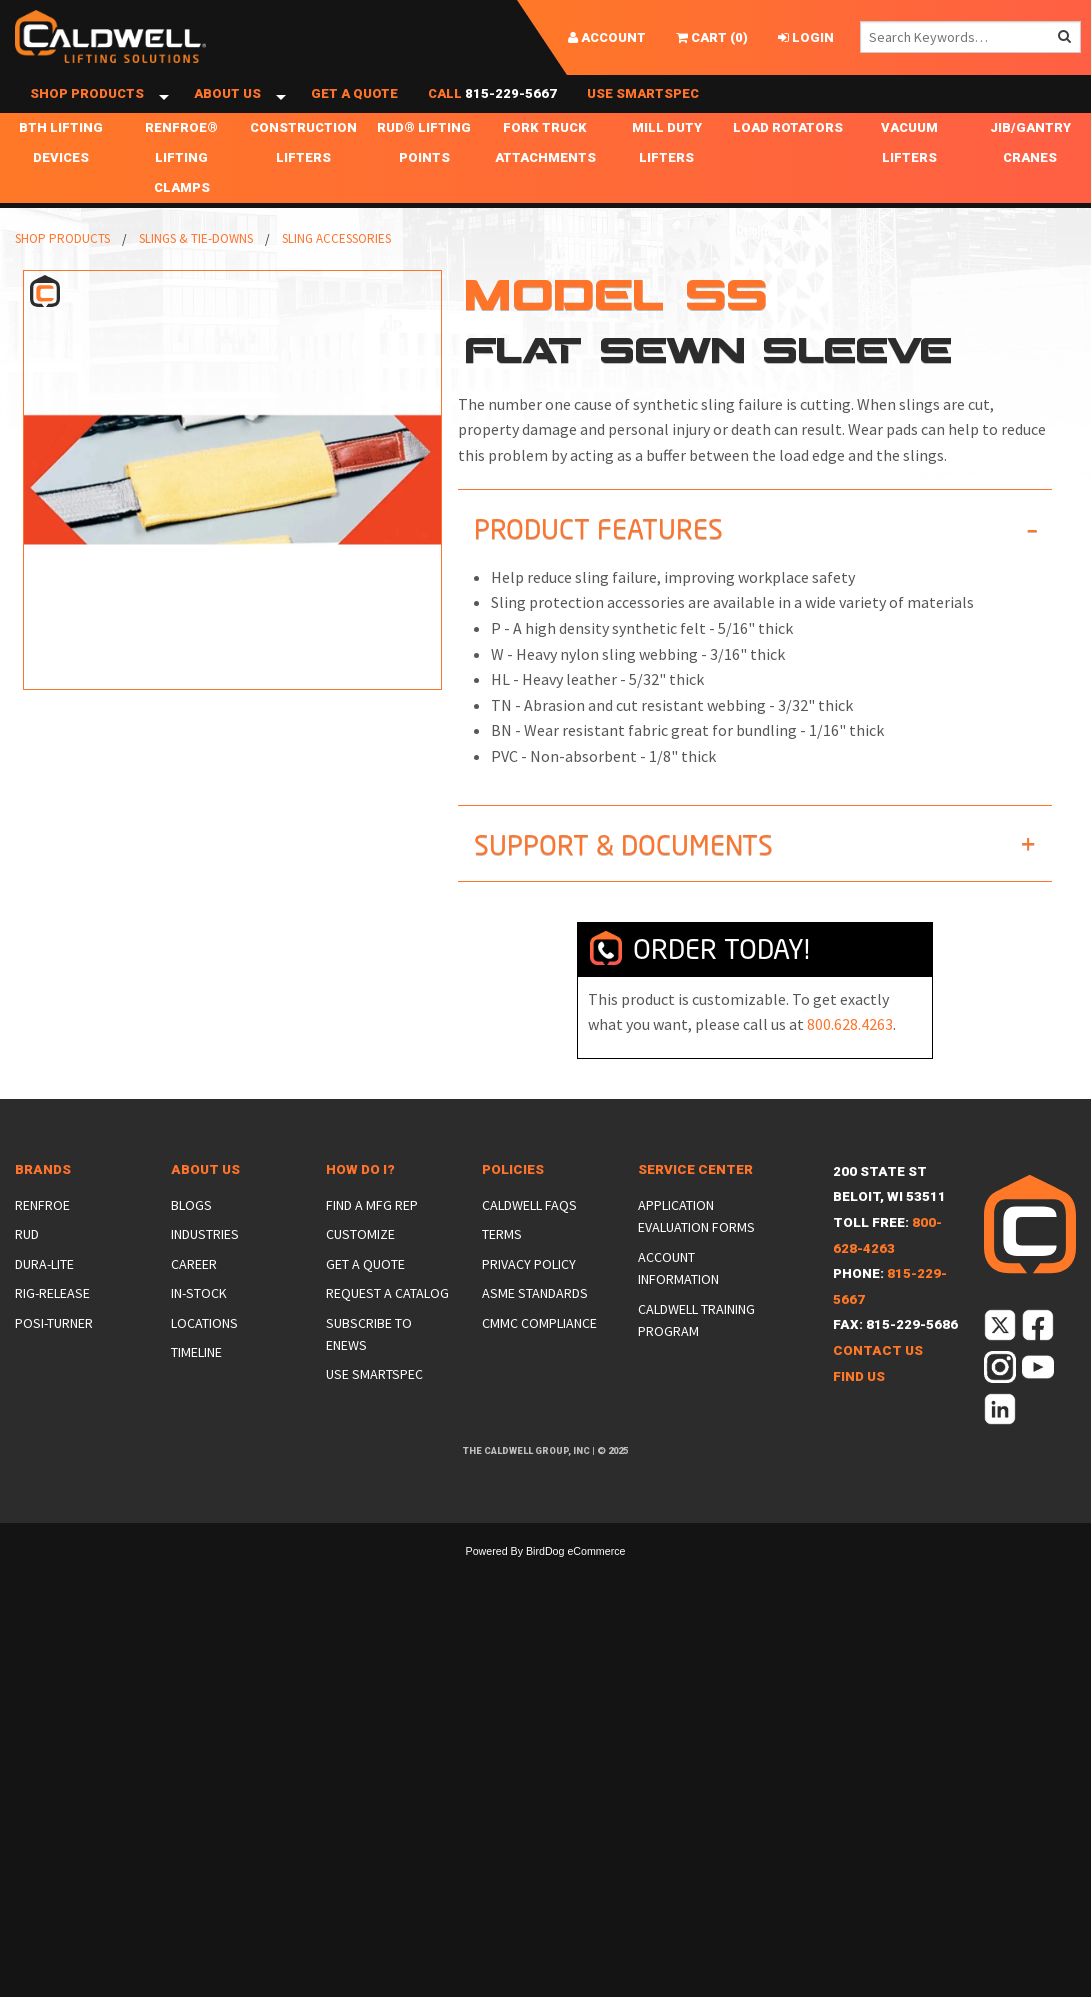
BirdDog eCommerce (576, 1588)
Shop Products (87, 112)
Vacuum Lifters (909, 179)
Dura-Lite (44, 1300)
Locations (204, 1359)
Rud (27, 1271)
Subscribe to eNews (369, 1370)
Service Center (695, 1205)
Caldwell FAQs (529, 1242)
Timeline (196, 1389)
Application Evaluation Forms (696, 1253)
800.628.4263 (850, 1061)
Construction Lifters (303, 179)
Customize (360, 1271)
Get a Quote (354, 112)
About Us (227, 112)
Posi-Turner (54, 1359)
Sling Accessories (336, 275)
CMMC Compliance (539, 1359)
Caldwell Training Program (696, 1356)
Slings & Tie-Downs (196, 275)
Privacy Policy (529, 1300)
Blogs (191, 1242)
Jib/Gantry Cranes (1030, 179)
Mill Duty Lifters (667, 179)
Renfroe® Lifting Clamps (181, 194)
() (712, 37)
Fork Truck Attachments (545, 179)
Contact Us (878, 1387)
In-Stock (199, 1330)
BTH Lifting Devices (61, 179)
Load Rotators (788, 164)
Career (194, 1300)
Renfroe (42, 1242)
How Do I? (360, 1205)
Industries (205, 1271)
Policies (513, 1205)
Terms (502, 1271)
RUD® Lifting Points (424, 179)
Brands (43, 1205)
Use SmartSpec (643, 112)
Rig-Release (52, 1330)
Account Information (678, 1304)
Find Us (859, 1412)
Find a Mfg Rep (372, 1242)
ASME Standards (535, 1330)
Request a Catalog (387, 1330)
